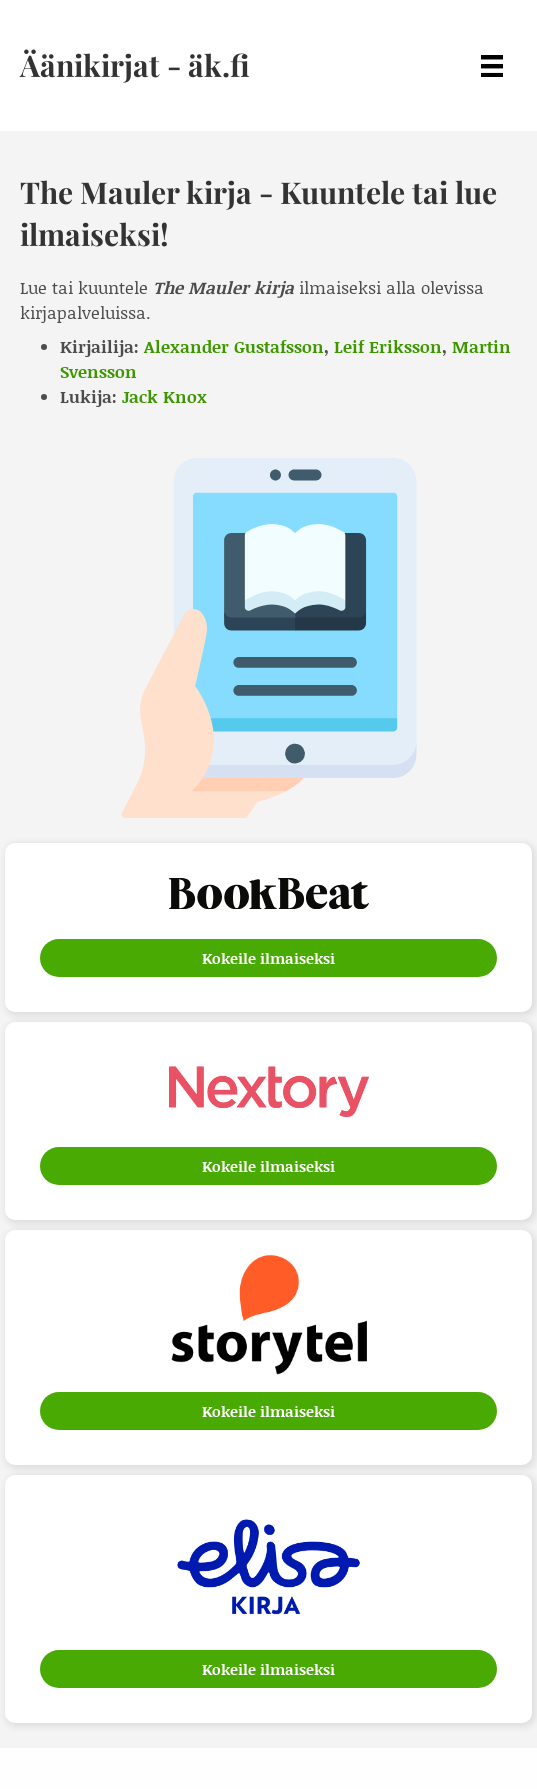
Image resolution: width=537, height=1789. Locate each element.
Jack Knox (164, 396)
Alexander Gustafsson (234, 346)
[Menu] (492, 65)
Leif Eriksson (388, 346)
